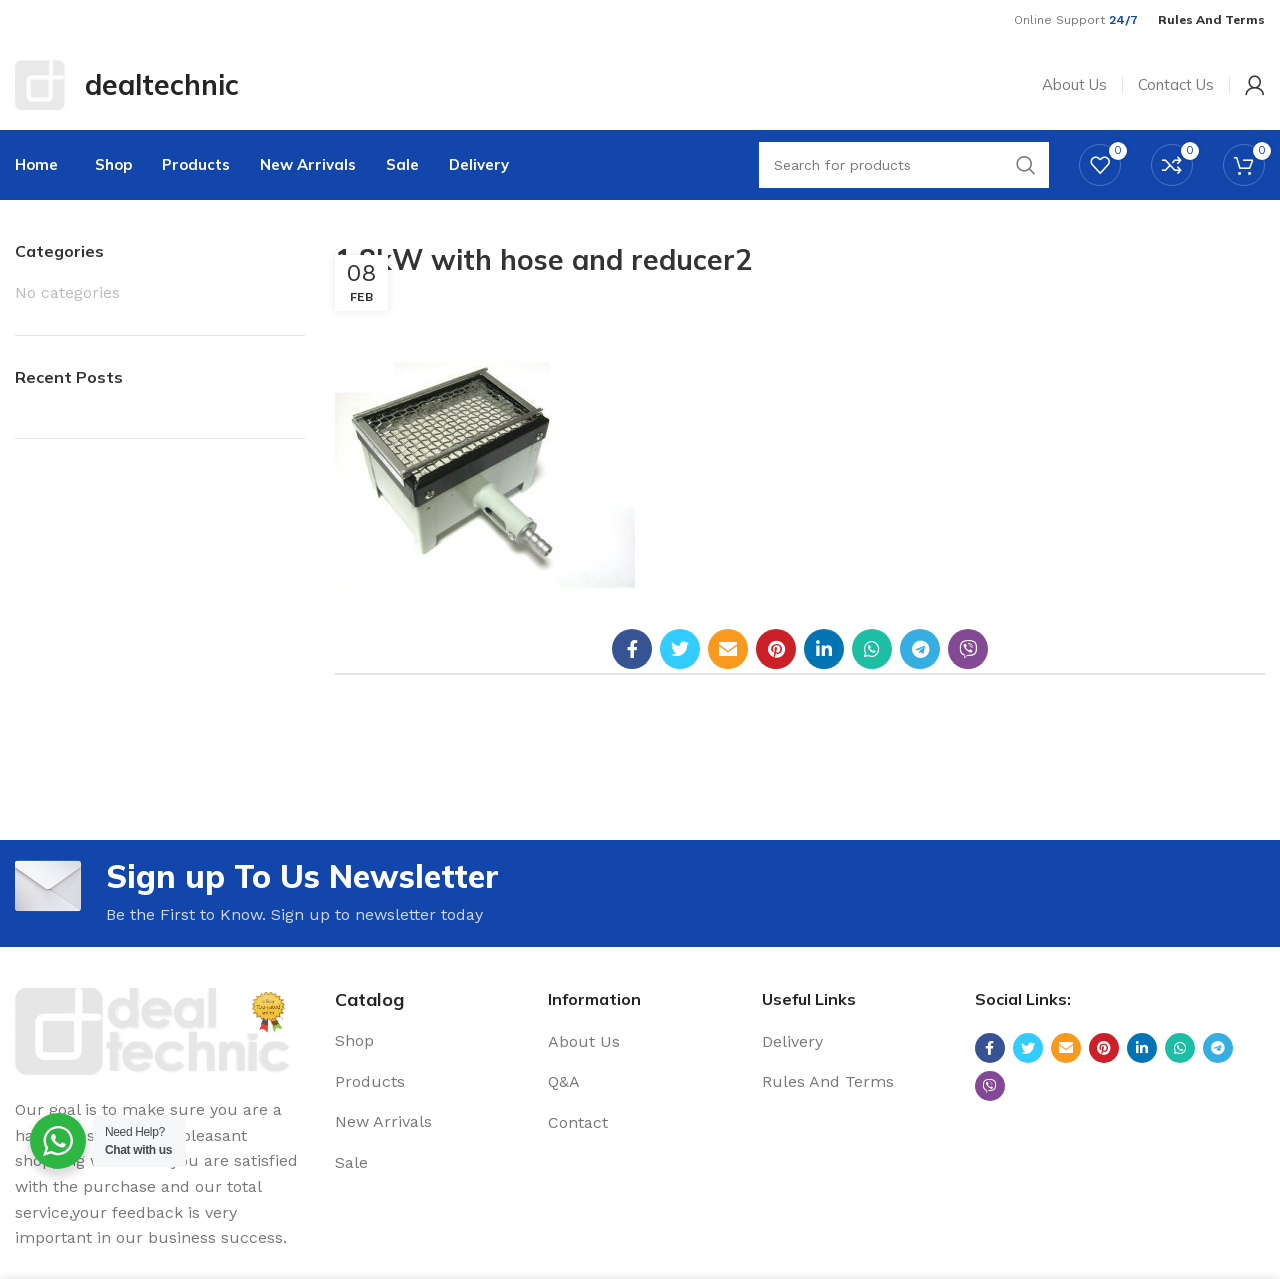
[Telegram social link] (920, 649)
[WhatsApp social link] (872, 649)
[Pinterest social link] (776, 649)
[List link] (426, 1041)
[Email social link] (728, 649)
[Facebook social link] (632, 649)
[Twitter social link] (680, 649)
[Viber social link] (968, 649)
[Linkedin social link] (824, 649)
